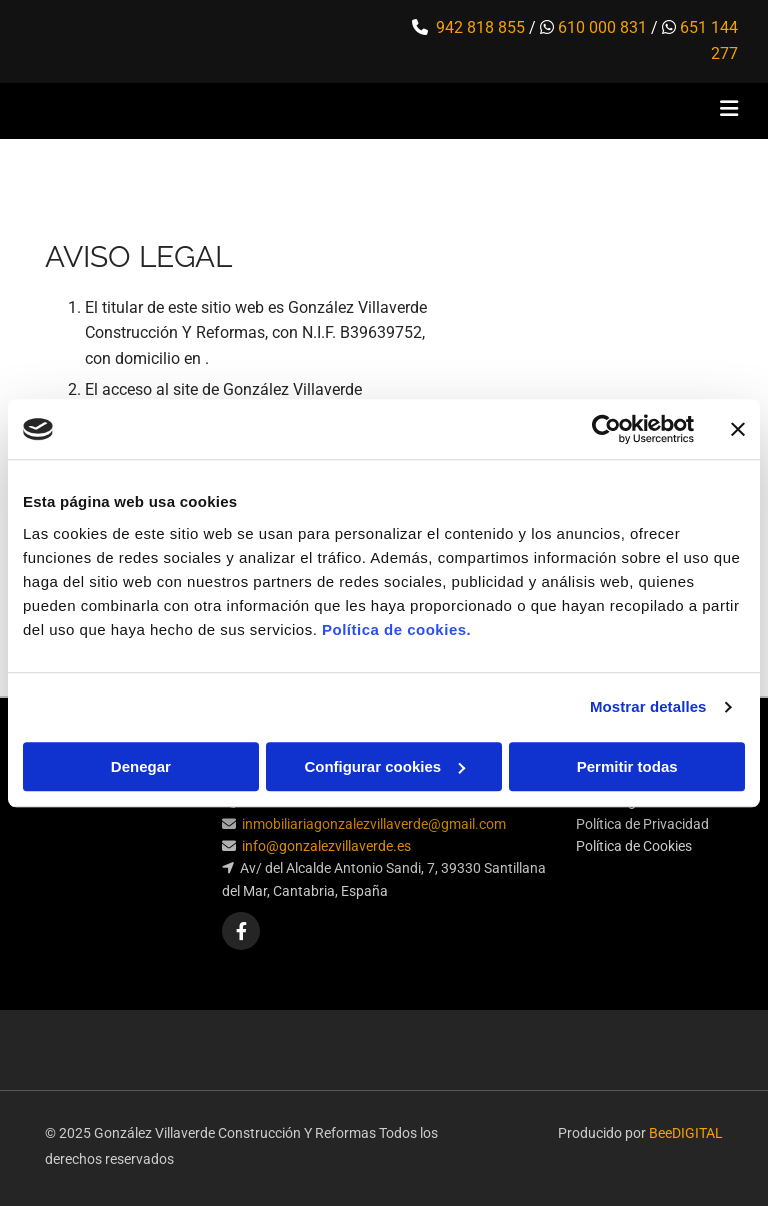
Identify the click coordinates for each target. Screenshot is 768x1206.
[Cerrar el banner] (738, 429)
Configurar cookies (384, 766)
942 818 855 (480, 27)
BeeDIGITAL (686, 1133)
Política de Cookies (634, 846)
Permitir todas (627, 766)
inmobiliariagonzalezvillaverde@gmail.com (374, 824)
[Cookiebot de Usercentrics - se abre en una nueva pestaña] (606, 429)
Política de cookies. (396, 629)
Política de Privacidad (642, 824)
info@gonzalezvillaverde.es (326, 846)
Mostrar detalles (648, 706)
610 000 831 (602, 27)
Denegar (141, 766)
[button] (509, 111)
